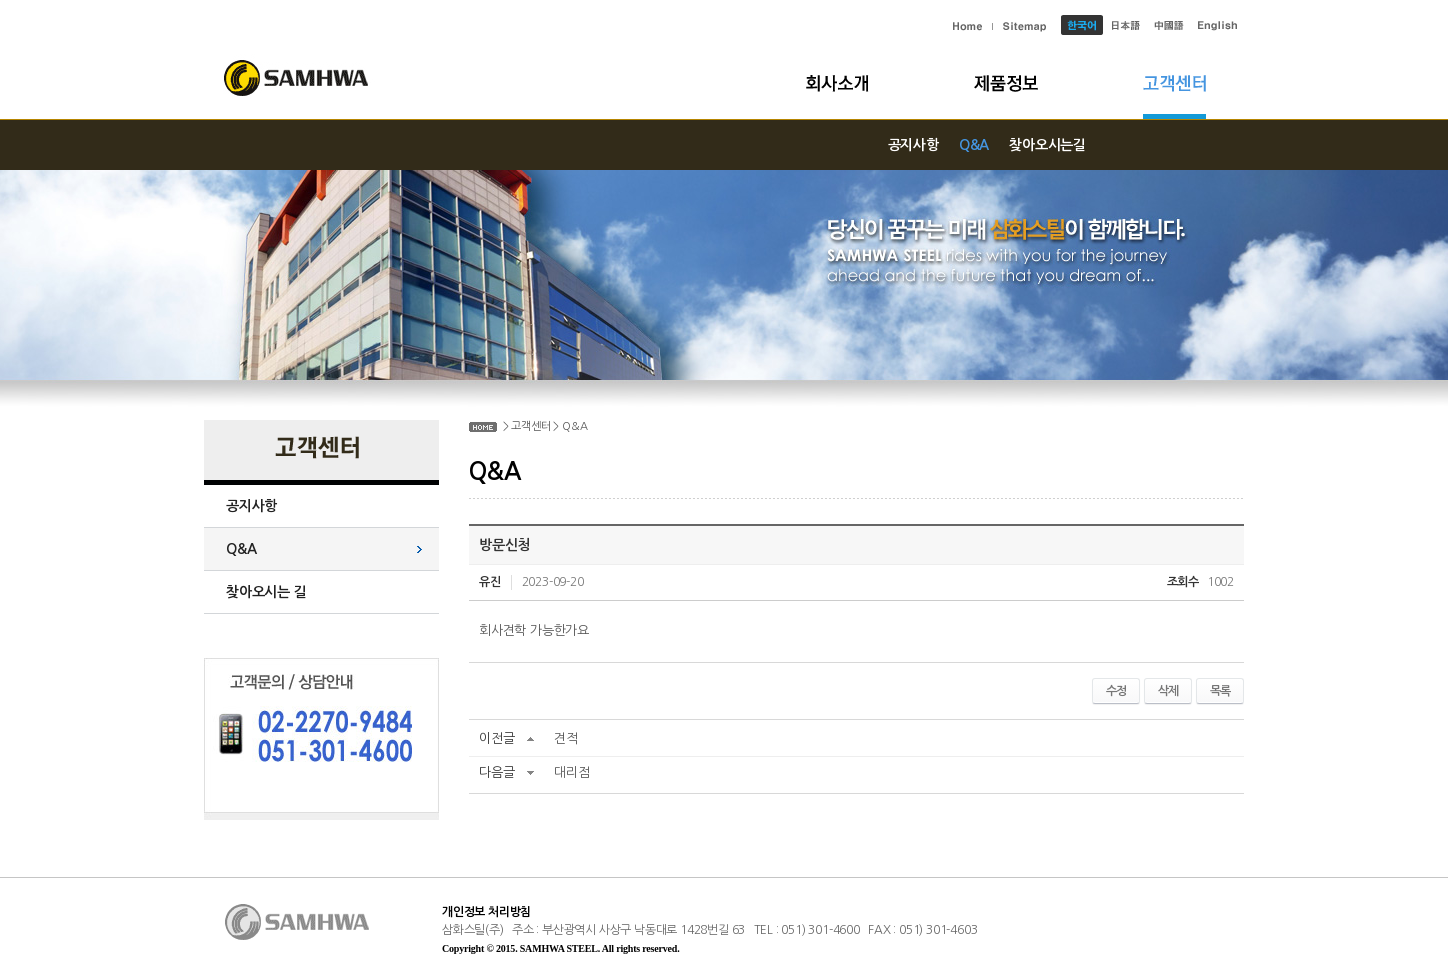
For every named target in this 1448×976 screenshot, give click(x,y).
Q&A (974, 145)
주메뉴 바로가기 (0, 0)
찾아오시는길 (1047, 145)
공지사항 (913, 145)
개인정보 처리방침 (486, 912)
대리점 (571, 772)
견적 (566, 738)
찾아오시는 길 (266, 592)
